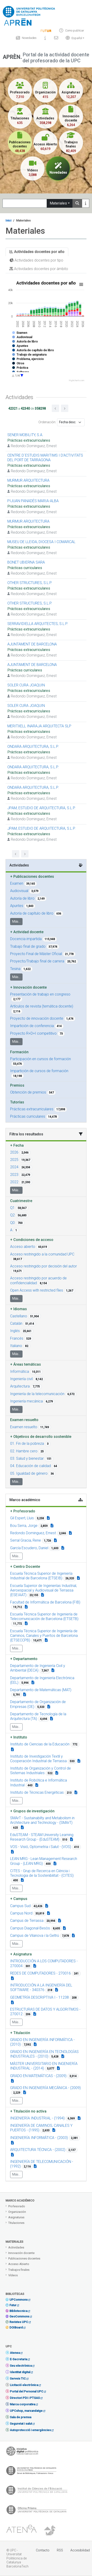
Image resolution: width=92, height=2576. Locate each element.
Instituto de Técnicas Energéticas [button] (37, 1792)
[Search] (25, 203)
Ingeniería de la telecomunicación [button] (37, 1394)
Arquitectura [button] (20, 1386)
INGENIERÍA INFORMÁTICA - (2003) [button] (39, 2138)
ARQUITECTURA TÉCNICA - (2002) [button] (37, 2149)
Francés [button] (16, 1338)
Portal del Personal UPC (26, 2391)
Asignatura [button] (21, 1954)
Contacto (42, 2550)
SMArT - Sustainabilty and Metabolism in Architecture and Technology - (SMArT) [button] (42, 1820)
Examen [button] (16, 883)
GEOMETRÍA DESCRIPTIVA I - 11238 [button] (39, 1997)
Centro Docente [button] (25, 1566)
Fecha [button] (17, 1145)
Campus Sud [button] (20, 1906)
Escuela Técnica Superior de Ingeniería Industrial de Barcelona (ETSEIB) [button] (41, 1575)
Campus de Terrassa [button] (26, 1920)
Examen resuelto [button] (23, 1427)
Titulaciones (16, 2223)
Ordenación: (47, 422)
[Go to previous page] (55, 408)
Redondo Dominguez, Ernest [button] (33, 1533)
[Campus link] (22, 1827)
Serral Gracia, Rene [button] (25, 1540)
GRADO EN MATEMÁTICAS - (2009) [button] (38, 2076)
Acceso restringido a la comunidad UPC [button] (42, 1254)
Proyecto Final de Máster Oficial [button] (36, 954)
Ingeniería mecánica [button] (26, 1401)
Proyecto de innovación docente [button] (36, 1018)
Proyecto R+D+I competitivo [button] (33, 1033)
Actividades (16, 2247)
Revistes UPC (18, 2322)
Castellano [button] (18, 1316)
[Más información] (85, 203)
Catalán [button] (16, 1323)
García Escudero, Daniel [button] (29, 1548)
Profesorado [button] (22, 1511)
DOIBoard (16, 2327)
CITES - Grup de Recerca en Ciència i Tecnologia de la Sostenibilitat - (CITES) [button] (42, 1873)
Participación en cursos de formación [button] (40, 1059)
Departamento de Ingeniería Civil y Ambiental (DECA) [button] (37, 1668)
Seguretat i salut (21, 2423)
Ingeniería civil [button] (21, 1379)
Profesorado (16, 2206)
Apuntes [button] (16, 906)
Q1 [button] (12, 1208)
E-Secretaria (18, 2359)
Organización (17, 2211)
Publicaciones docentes (24, 2258)
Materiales (58, 203)
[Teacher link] (48, 1518)
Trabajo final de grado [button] (28, 946)
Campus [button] (18, 1899)
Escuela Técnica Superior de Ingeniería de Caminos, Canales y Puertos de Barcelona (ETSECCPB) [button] (44, 1635)
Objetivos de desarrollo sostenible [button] (40, 1436)
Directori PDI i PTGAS (25, 2398)
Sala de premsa (20, 2417)
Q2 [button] (12, 1215)
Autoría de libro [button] (22, 898)
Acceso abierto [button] (22, 1246)
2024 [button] (14, 1167)
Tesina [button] (15, 969)
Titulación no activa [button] (28, 2111)
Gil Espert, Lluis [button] (22, 1518)
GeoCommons (19, 2316)
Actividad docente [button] (26, 932)
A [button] (11, 1230)
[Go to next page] (64, 408)
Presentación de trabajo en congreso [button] (40, 994)
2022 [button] (14, 1182)
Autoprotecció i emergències (30, 2430)
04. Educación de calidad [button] (30, 1466)
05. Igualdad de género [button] (29, 1473)
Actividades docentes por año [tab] (36, 252)
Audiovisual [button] (19, 891)
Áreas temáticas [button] (25, 1364)
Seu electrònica (21, 2365)
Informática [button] (19, 1371)
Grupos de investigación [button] (32, 1811)
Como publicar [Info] (71, 31)
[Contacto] (56, 38)
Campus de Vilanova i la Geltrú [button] (34, 1935)
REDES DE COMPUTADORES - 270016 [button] (40, 1973)
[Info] (46, 30)
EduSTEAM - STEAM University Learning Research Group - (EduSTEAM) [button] (41, 1837)
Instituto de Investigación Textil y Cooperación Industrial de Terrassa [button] (38, 1758)
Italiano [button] (16, 1346)
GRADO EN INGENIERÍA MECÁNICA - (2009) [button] (45, 2088)
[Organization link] (78, 1578)
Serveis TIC (18, 2378)
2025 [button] (14, 1159)
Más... (16, 921)
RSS (60, 2550)
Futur (12, 2305)
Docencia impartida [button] (26, 939)
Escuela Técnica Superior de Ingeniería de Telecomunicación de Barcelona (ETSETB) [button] (44, 1616)
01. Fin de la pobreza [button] (27, 1443)
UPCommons (18, 2299)
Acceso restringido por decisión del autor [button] (43, 1266)
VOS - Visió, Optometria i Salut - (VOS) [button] (40, 1847)
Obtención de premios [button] (28, 1092)
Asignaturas (16, 2217)
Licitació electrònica (24, 2385)
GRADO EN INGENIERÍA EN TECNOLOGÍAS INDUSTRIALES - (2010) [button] (44, 2053)
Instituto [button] (18, 1737)
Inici (8, 220)
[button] (74, 38)
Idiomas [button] (18, 1309)
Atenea (15, 2352)
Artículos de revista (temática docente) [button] (41, 1006)
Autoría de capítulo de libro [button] (31, 913)
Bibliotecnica (18, 2311)
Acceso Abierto (18, 2264)
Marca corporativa (22, 2404)
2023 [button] (14, 1174)
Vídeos (13, 2275)
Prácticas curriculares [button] (27, 1116)
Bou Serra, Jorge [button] (23, 1525)
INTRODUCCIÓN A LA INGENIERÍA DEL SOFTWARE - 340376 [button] (41, 1987)
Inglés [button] (15, 1331)
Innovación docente (21, 2253)
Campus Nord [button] (21, 1913)
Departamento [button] (23, 1659)
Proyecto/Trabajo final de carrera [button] (37, 961)
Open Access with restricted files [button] (36, 1290)
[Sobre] (45, 38)
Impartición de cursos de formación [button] (39, 1071)
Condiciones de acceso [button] (31, 1240)
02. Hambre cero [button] (23, 1451)
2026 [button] (14, 1152)
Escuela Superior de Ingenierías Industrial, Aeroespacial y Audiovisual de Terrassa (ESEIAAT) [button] (43, 1590)
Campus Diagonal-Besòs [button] (30, 1928)
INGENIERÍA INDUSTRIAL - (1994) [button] (37, 2118)
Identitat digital (20, 2372)
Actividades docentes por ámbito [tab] (38, 269)
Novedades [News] (26, 38)
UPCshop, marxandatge (26, 2410)
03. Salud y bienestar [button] (27, 1458)
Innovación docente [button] (28, 987)
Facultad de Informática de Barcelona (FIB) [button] (45, 1602)
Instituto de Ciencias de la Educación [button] (39, 1744)
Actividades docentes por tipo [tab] (36, 260)
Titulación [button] (20, 2033)
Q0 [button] (12, 1222)
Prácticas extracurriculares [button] (31, 1109)
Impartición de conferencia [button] (32, 1026)
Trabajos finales (18, 2269)
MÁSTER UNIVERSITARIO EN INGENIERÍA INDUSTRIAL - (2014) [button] (44, 2065)
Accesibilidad (80, 2550)
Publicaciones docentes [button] (32, 876)
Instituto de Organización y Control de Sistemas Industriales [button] (40, 1770)
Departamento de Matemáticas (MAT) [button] (40, 1690)
